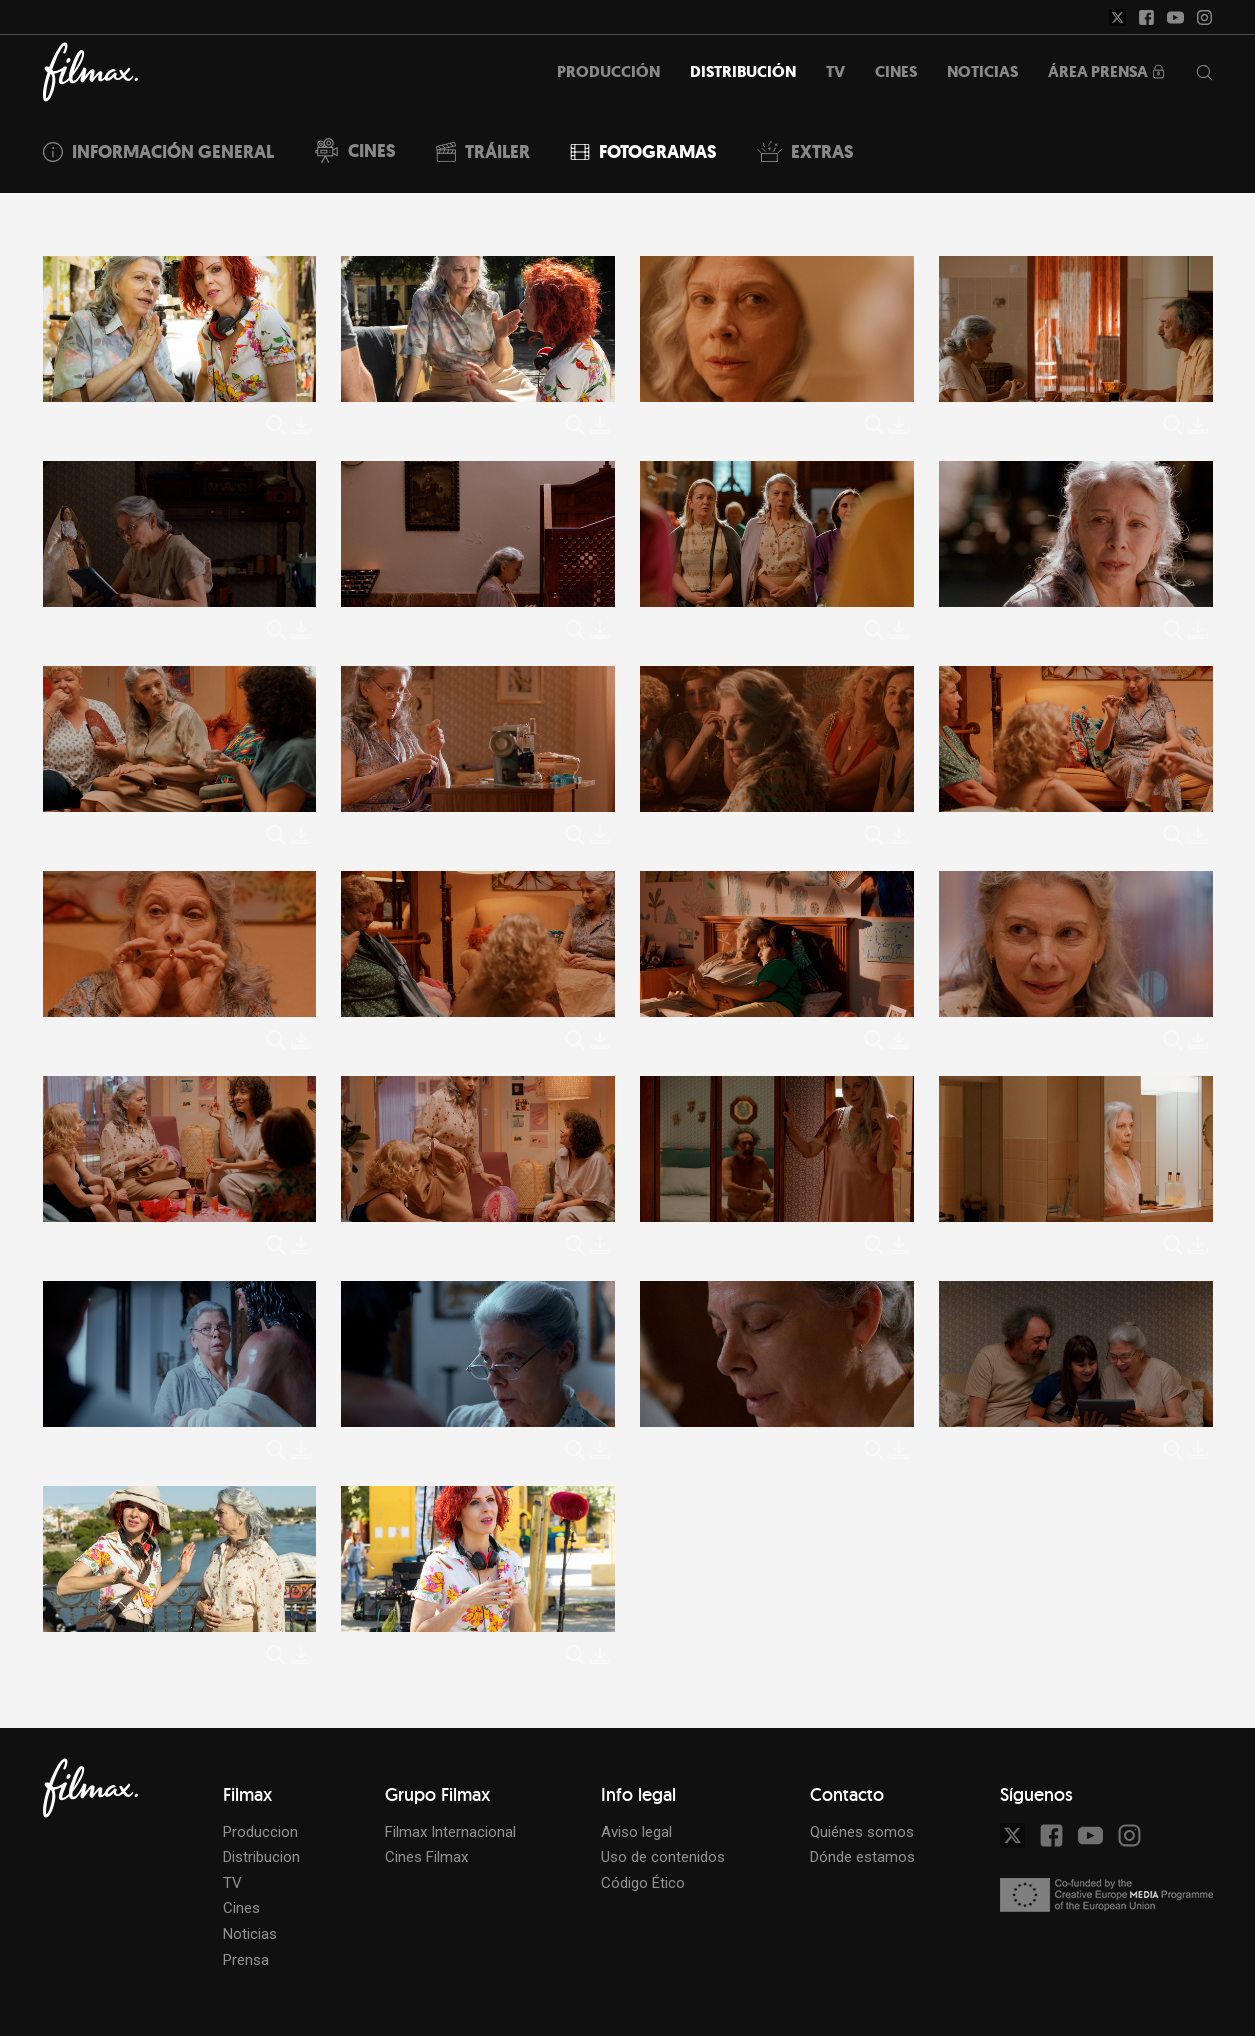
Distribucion (261, 1857)
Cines (241, 1908)
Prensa (246, 1960)
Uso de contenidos (663, 1857)
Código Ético (643, 1883)
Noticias (250, 1934)
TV (232, 1883)
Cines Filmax (426, 1857)
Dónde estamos (862, 1857)
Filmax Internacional (450, 1832)
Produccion (260, 1832)
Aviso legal (636, 1832)
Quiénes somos (862, 1832)
